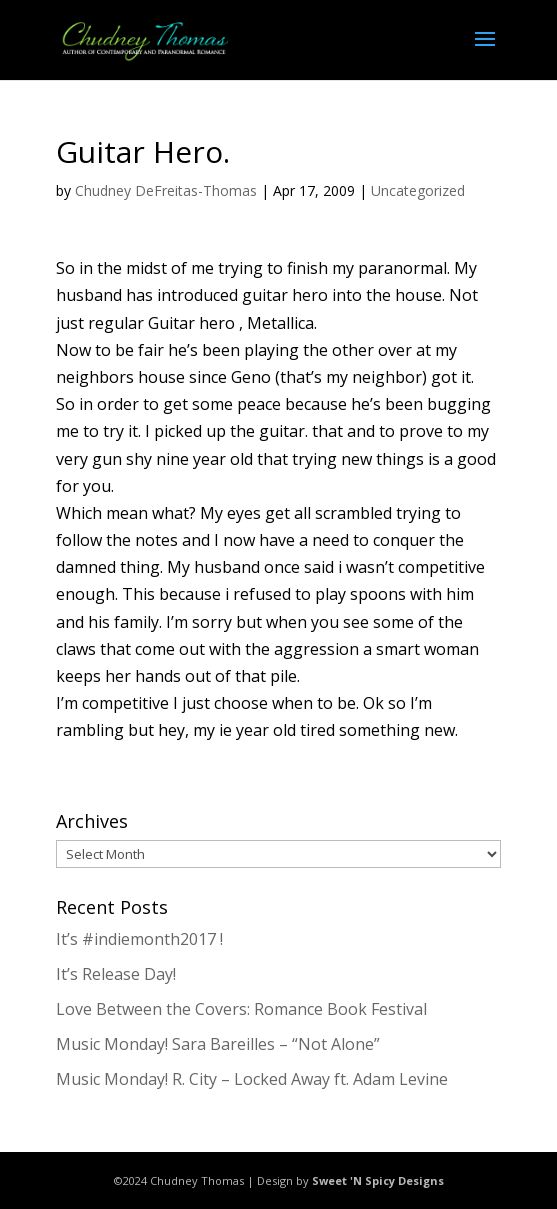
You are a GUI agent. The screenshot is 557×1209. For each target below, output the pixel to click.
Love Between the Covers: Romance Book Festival (241, 1009)
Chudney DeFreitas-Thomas (166, 190)
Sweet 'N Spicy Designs (378, 1180)
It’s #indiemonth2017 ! (139, 939)
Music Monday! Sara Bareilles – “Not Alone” (218, 1044)
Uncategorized (418, 190)
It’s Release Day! (116, 974)
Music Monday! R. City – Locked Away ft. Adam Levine (252, 1079)
